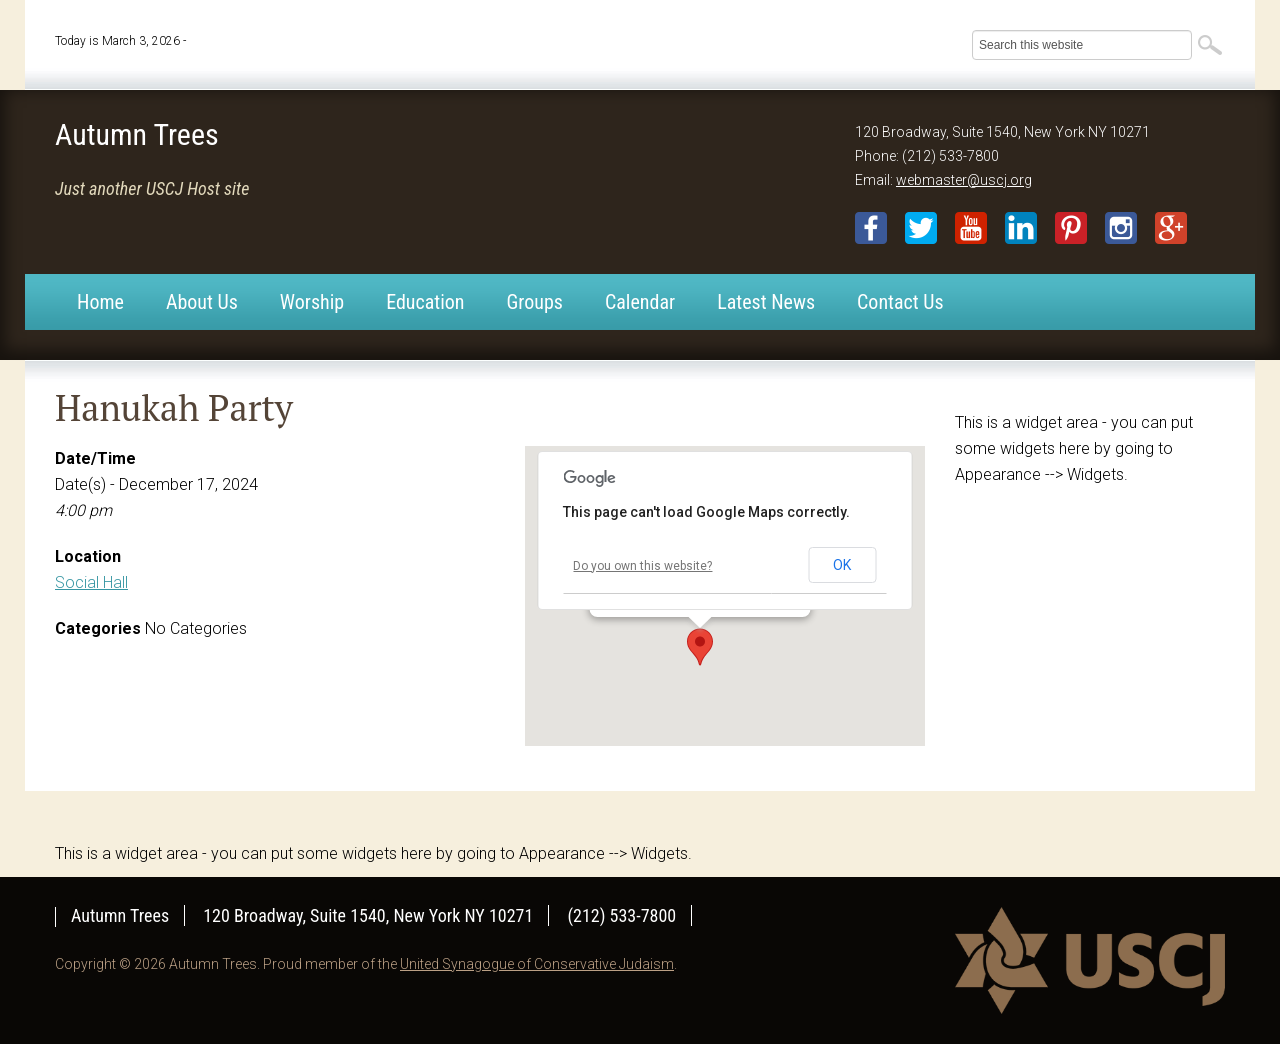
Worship (312, 302)
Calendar (640, 302)
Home (100, 302)
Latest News (766, 302)
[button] (700, 647)
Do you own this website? (642, 566)
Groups (535, 302)
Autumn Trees (137, 134)
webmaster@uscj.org (964, 180)
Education (425, 302)
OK (842, 565)
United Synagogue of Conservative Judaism (537, 964)
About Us (202, 302)
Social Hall (91, 582)
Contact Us (900, 302)
